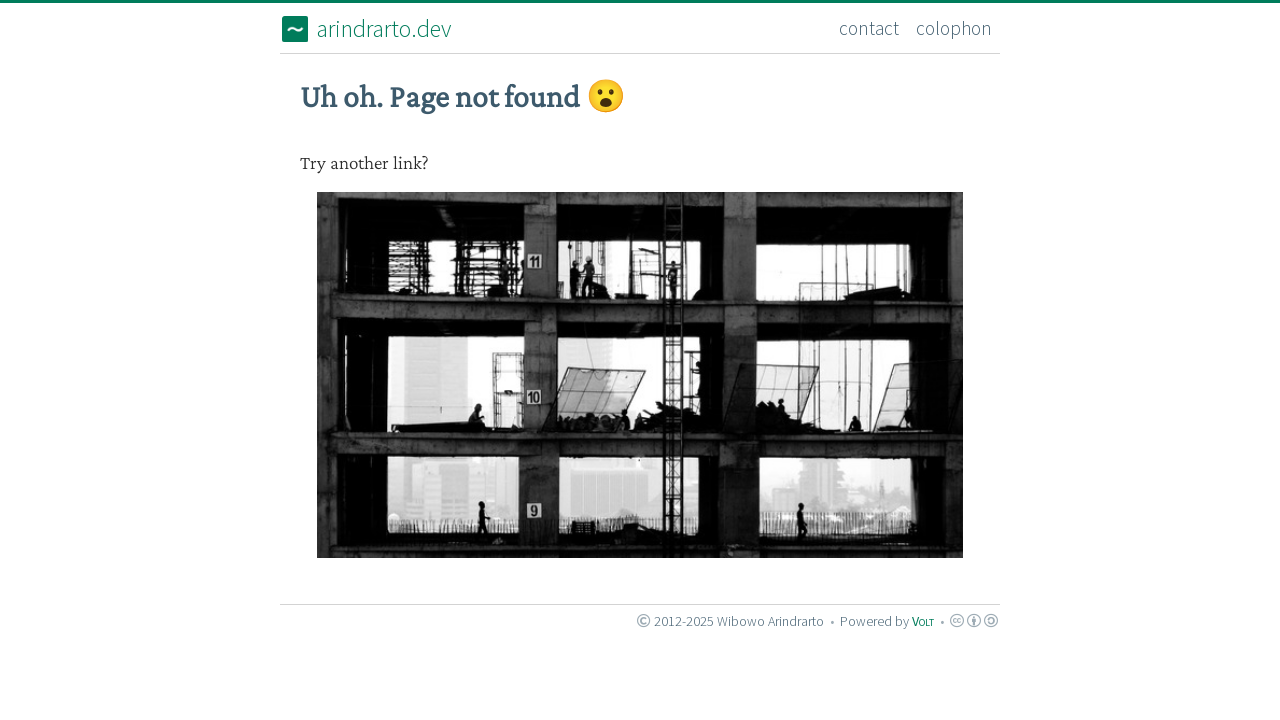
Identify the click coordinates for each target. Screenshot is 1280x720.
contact (869, 28)
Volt (923, 621)
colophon (954, 28)
